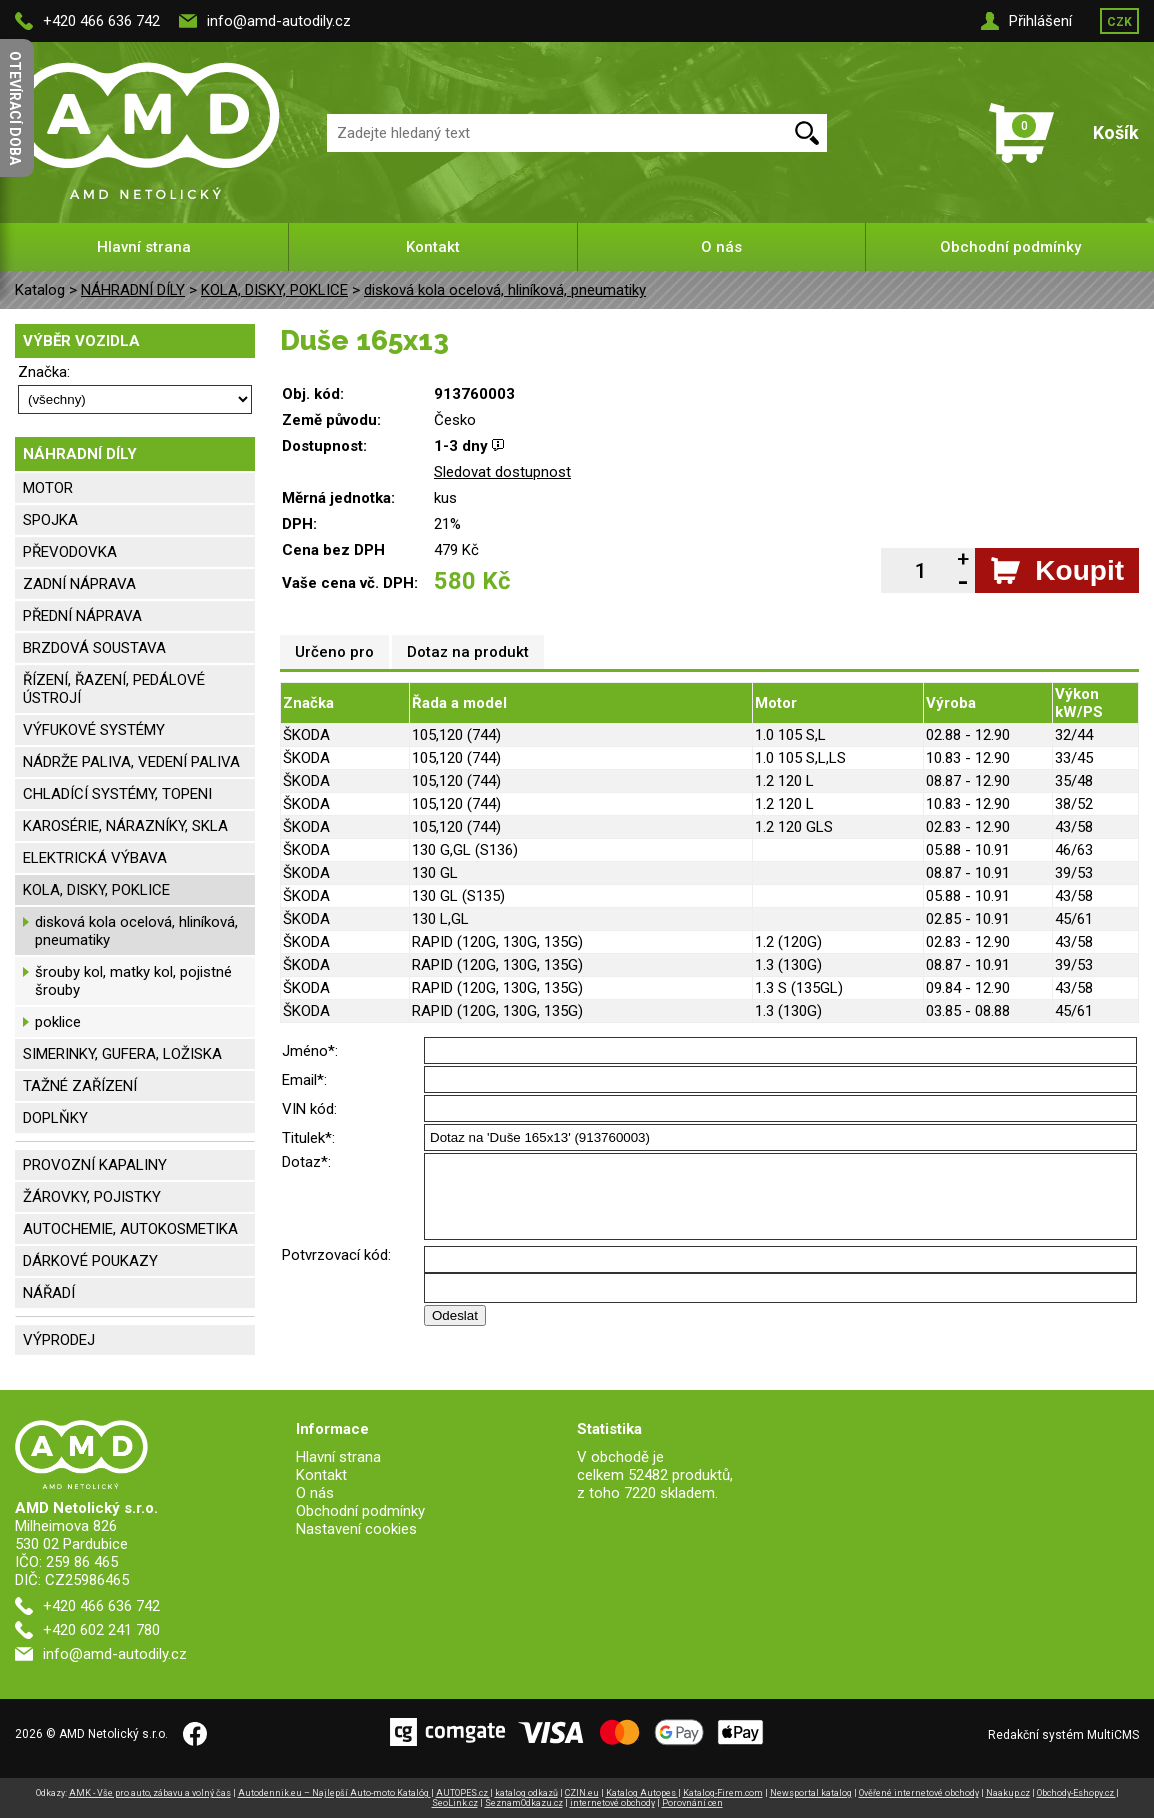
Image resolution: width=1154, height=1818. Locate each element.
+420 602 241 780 (101, 1630)
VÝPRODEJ (59, 1340)
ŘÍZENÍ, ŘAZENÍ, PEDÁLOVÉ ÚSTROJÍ (114, 689)
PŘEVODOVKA (70, 552)
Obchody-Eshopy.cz (1076, 1793)
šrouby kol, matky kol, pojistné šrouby (133, 981)
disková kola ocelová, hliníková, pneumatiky (505, 290)
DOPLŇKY (55, 1118)
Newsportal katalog (811, 1793)
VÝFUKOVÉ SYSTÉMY (94, 730)
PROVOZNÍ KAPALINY (95, 1165)
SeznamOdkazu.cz (524, 1803)
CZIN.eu (582, 1793)
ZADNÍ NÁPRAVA (79, 584)
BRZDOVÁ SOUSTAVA (94, 648)
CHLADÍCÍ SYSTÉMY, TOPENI (117, 794)
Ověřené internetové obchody (919, 1793)
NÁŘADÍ (49, 1293)
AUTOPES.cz (463, 1793)
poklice (58, 1022)
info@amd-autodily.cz (279, 21)
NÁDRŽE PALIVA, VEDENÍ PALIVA (131, 762)
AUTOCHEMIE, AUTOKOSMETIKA (130, 1229)
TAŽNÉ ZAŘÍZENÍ (80, 1086)
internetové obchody (612, 1803)
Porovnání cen (692, 1803)
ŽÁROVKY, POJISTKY (92, 1197)
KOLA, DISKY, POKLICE (274, 290)
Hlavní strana (144, 247)
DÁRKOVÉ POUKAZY (90, 1261)
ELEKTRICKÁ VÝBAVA (95, 858)
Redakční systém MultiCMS (1063, 1735)
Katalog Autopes (642, 1793)
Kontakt (433, 247)
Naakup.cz (1008, 1793)
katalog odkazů (526, 1793)
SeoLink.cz (455, 1803)
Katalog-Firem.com (723, 1793)
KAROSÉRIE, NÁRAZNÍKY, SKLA (125, 826)
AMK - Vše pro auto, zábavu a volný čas (150, 1793)
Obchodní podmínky (1010, 247)
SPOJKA (50, 520)
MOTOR (48, 488)
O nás (721, 247)
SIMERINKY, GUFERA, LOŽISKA (122, 1054)
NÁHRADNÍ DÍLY (133, 290)
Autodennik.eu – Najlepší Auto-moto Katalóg (334, 1793)
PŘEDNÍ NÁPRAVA (82, 616)
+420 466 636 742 (101, 21)
